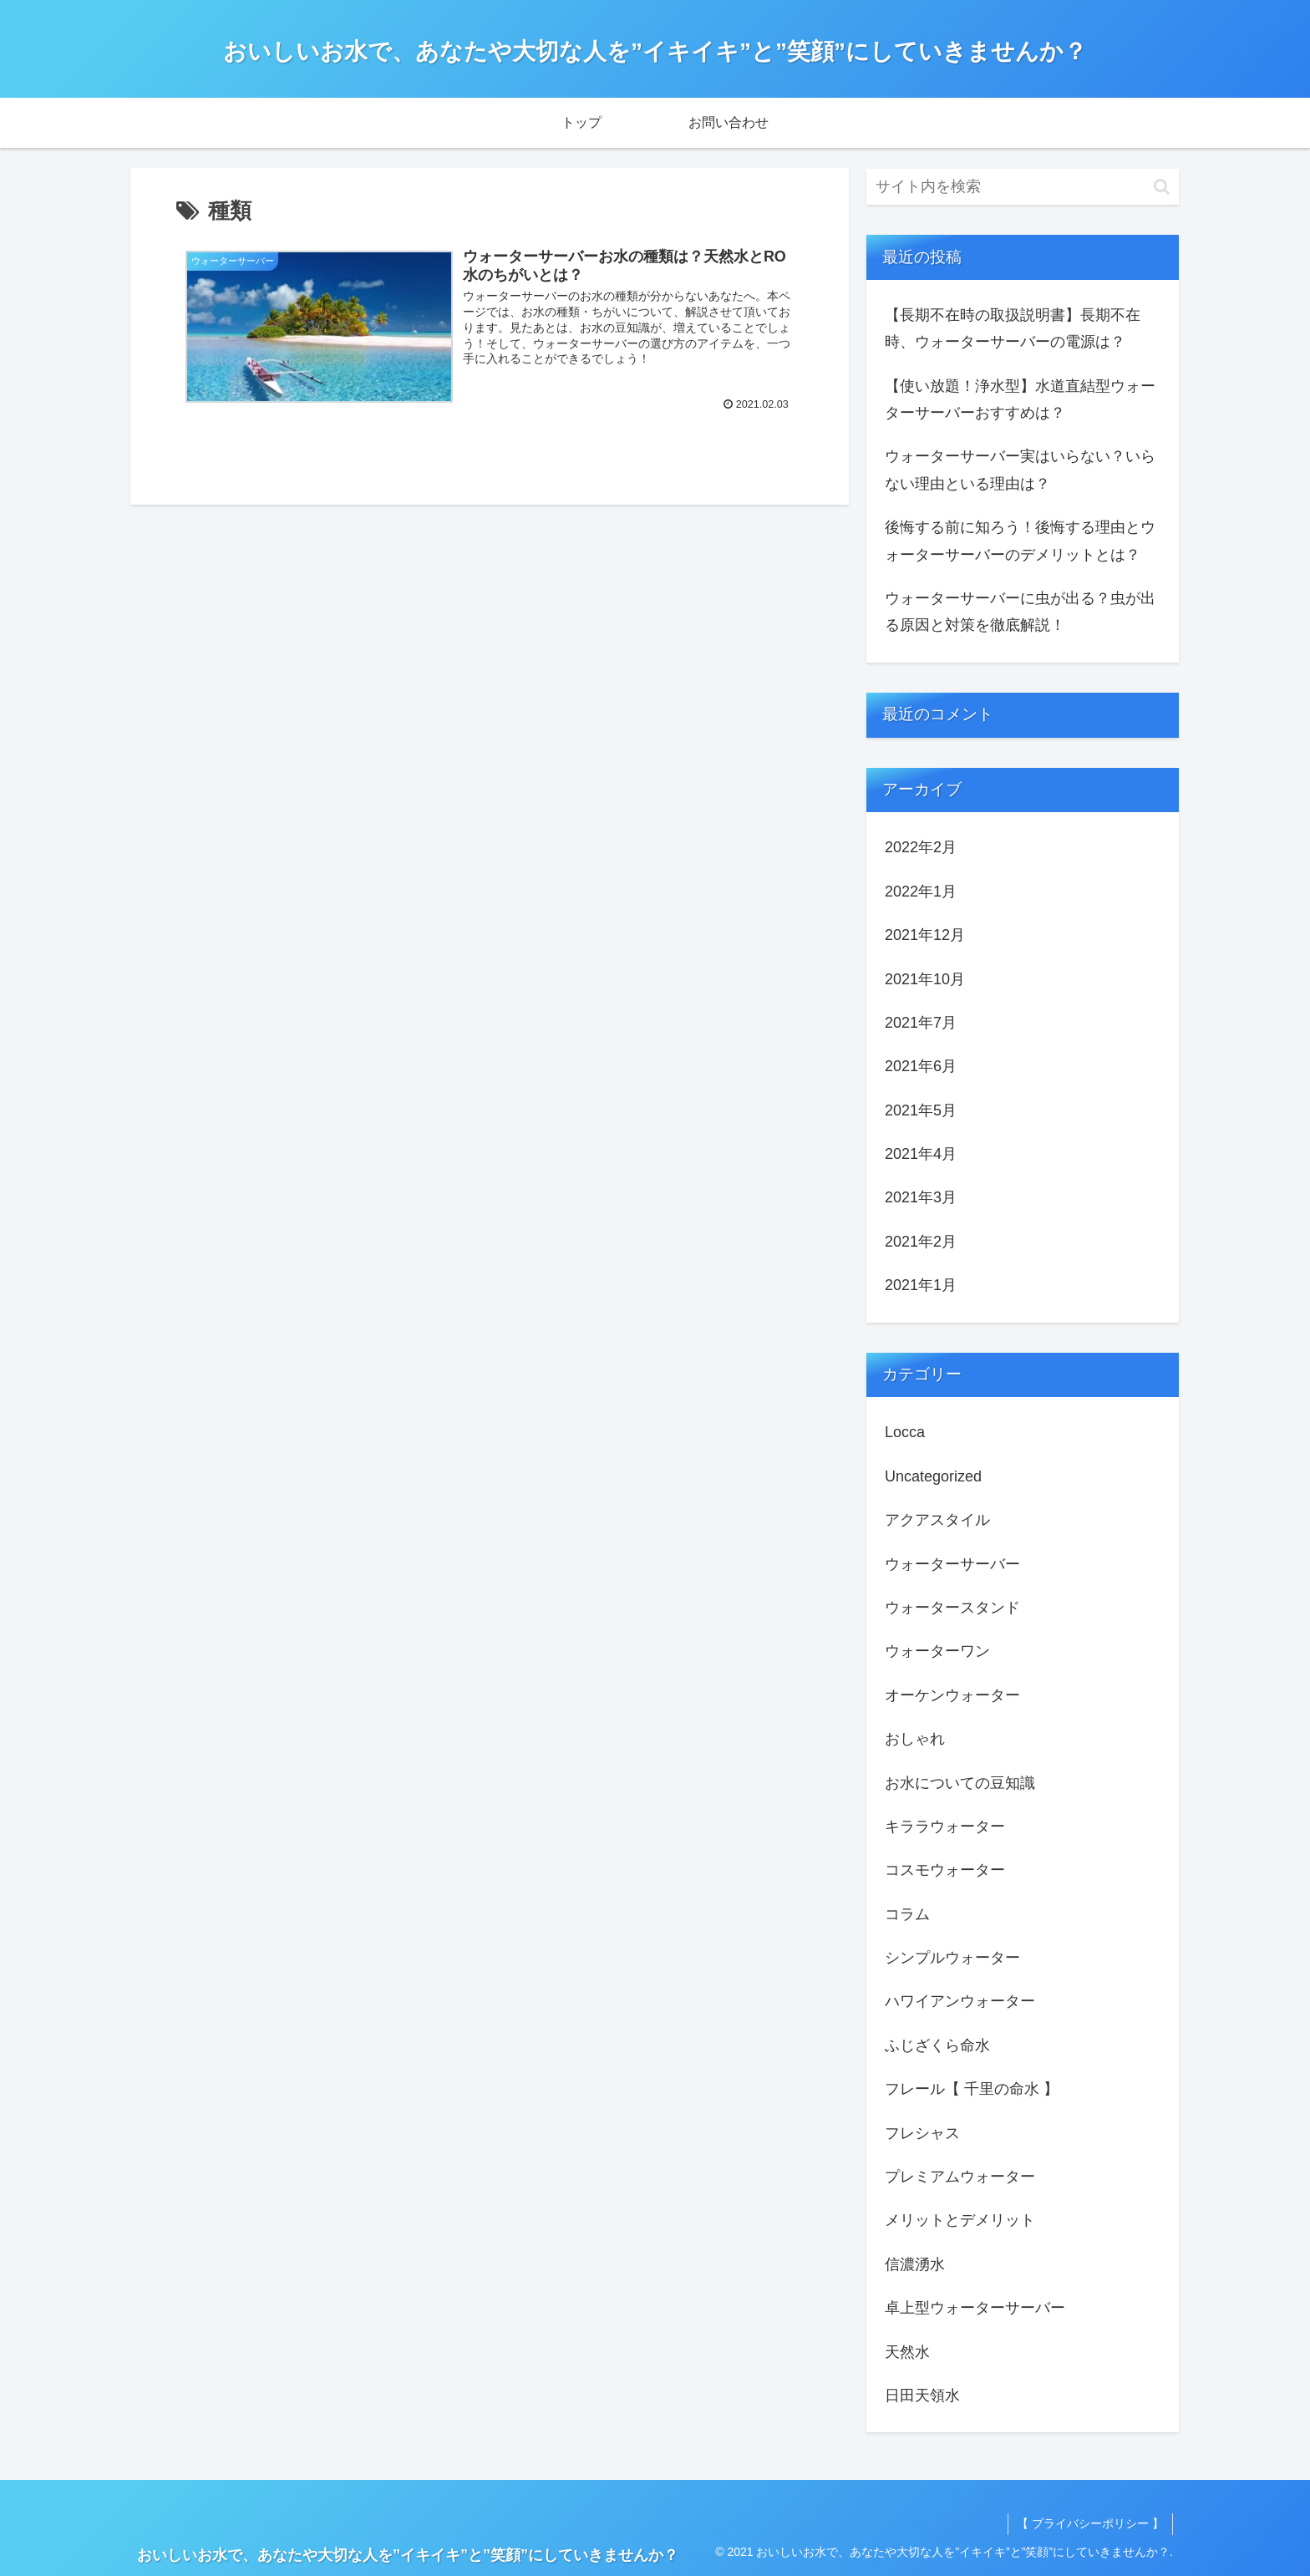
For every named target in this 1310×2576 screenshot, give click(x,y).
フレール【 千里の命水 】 (972, 2089)
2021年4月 (921, 1154)
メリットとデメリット (960, 2220)
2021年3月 (921, 1197)
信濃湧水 (915, 2264)
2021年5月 (921, 1110)
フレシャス (922, 2133)
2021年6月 (921, 1066)
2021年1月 (921, 1285)
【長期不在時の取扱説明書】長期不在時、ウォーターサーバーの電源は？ (1012, 328)
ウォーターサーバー (952, 1564)
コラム (907, 1914)
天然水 (907, 2352)
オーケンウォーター (952, 1695)
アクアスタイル (937, 1520)
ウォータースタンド (952, 1607)
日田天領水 (922, 2395)
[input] (1022, 187)
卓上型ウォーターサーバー (975, 2307)
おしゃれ (915, 1738)
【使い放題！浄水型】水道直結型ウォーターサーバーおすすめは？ (1020, 399)
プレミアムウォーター (960, 2176)
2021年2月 (921, 1241)
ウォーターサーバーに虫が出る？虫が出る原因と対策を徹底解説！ (1020, 611)
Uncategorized (933, 1476)
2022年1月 (921, 891)
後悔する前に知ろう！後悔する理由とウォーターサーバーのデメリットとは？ (1020, 540)
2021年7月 (921, 1022)
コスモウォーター (945, 1870)
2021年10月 (925, 979)
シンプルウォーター (952, 1957)
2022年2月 (921, 847)
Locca (905, 1432)
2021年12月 (925, 935)
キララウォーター (945, 1826)
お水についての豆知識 (960, 1783)
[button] (1161, 186)
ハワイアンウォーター (960, 2001)
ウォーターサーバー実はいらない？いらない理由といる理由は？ (1020, 469)
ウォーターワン (937, 1651)
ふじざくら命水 (937, 2045)
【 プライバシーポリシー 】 (1090, 2523)
